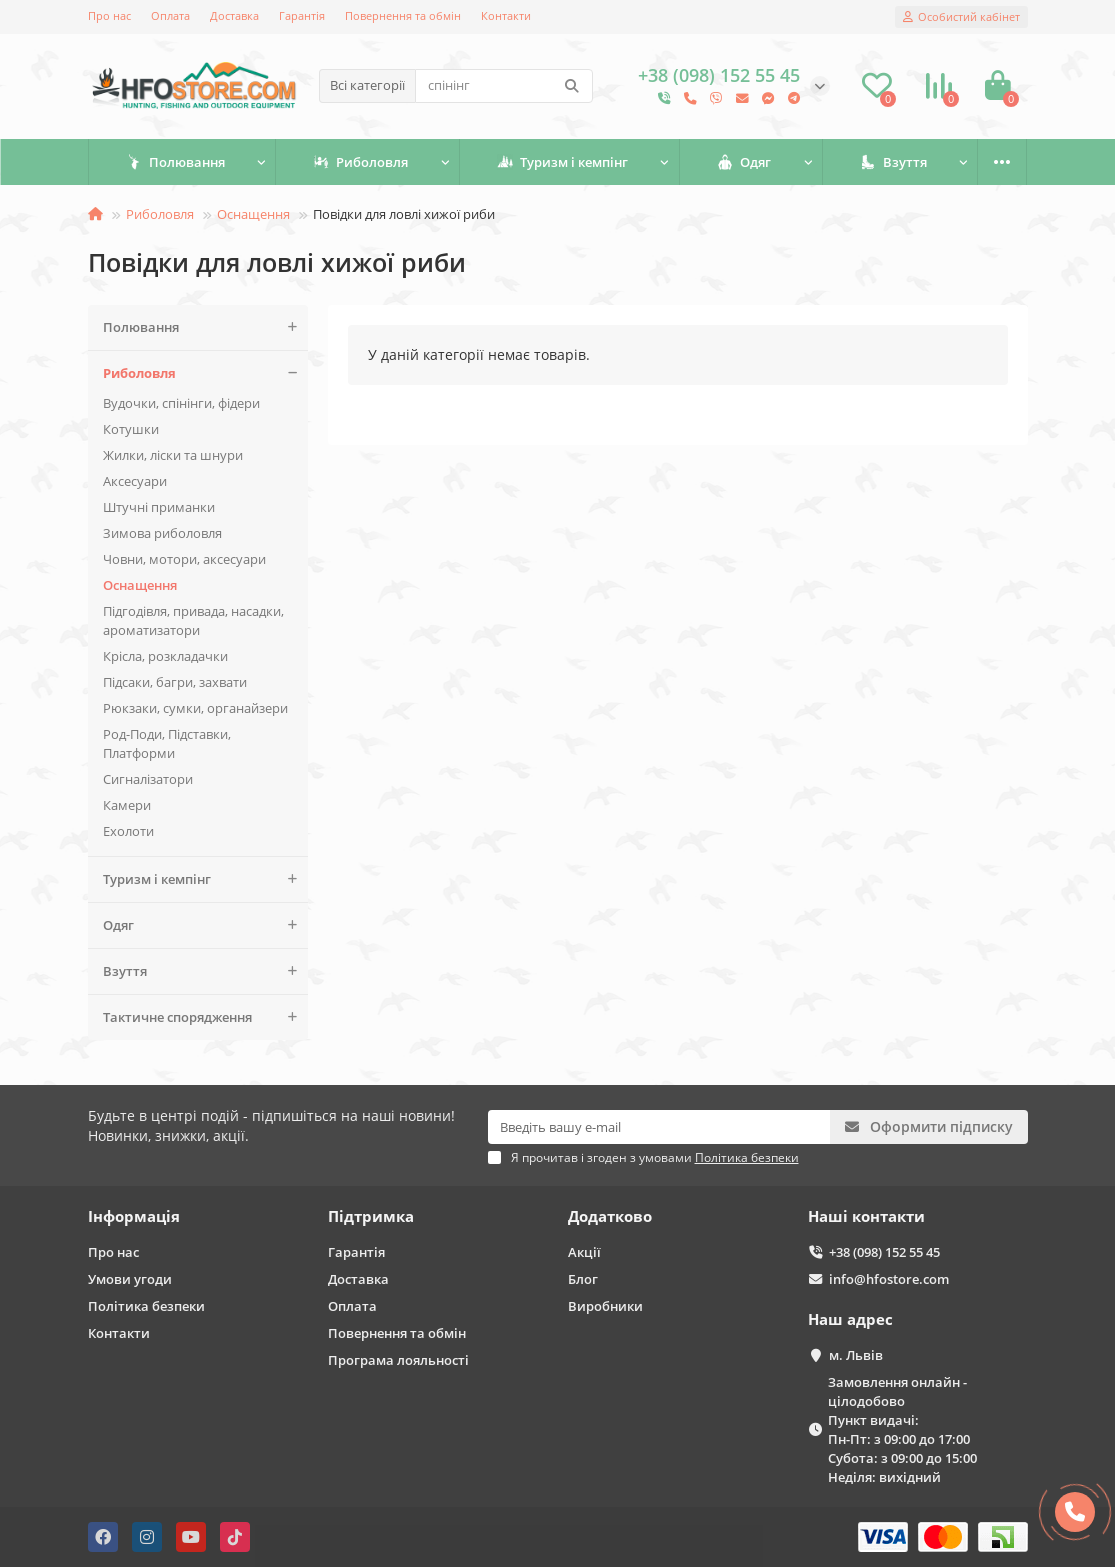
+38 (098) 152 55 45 (884, 1252)
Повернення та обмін (403, 15)
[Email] (659, 1127)
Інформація (134, 1216)
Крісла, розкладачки (165, 656)
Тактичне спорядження (205, 1017)
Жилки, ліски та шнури (173, 455)
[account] (961, 17)
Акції (584, 1252)
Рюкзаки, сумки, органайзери (195, 708)
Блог (583, 1279)
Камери (127, 805)
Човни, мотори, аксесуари (184, 559)
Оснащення (253, 214)
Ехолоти (128, 831)
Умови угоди (130, 1279)
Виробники (605, 1306)
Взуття (893, 162)
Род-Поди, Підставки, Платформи (167, 743)
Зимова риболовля (162, 533)
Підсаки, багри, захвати (175, 682)
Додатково (610, 1216)
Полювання (175, 162)
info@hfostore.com (889, 1279)
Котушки (131, 429)
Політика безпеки (146, 1306)
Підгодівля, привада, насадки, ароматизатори (193, 620)
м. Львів (856, 1355)
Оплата (170, 15)
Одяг (744, 162)
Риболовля (360, 162)
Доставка (234, 15)
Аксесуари (135, 481)
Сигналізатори (148, 779)
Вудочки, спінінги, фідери (181, 403)
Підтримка (371, 1216)
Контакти (506, 15)
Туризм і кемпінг (562, 162)
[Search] (504, 86)
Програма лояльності (398, 1360)
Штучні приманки (159, 507)
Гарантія (302, 15)
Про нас (109, 15)
